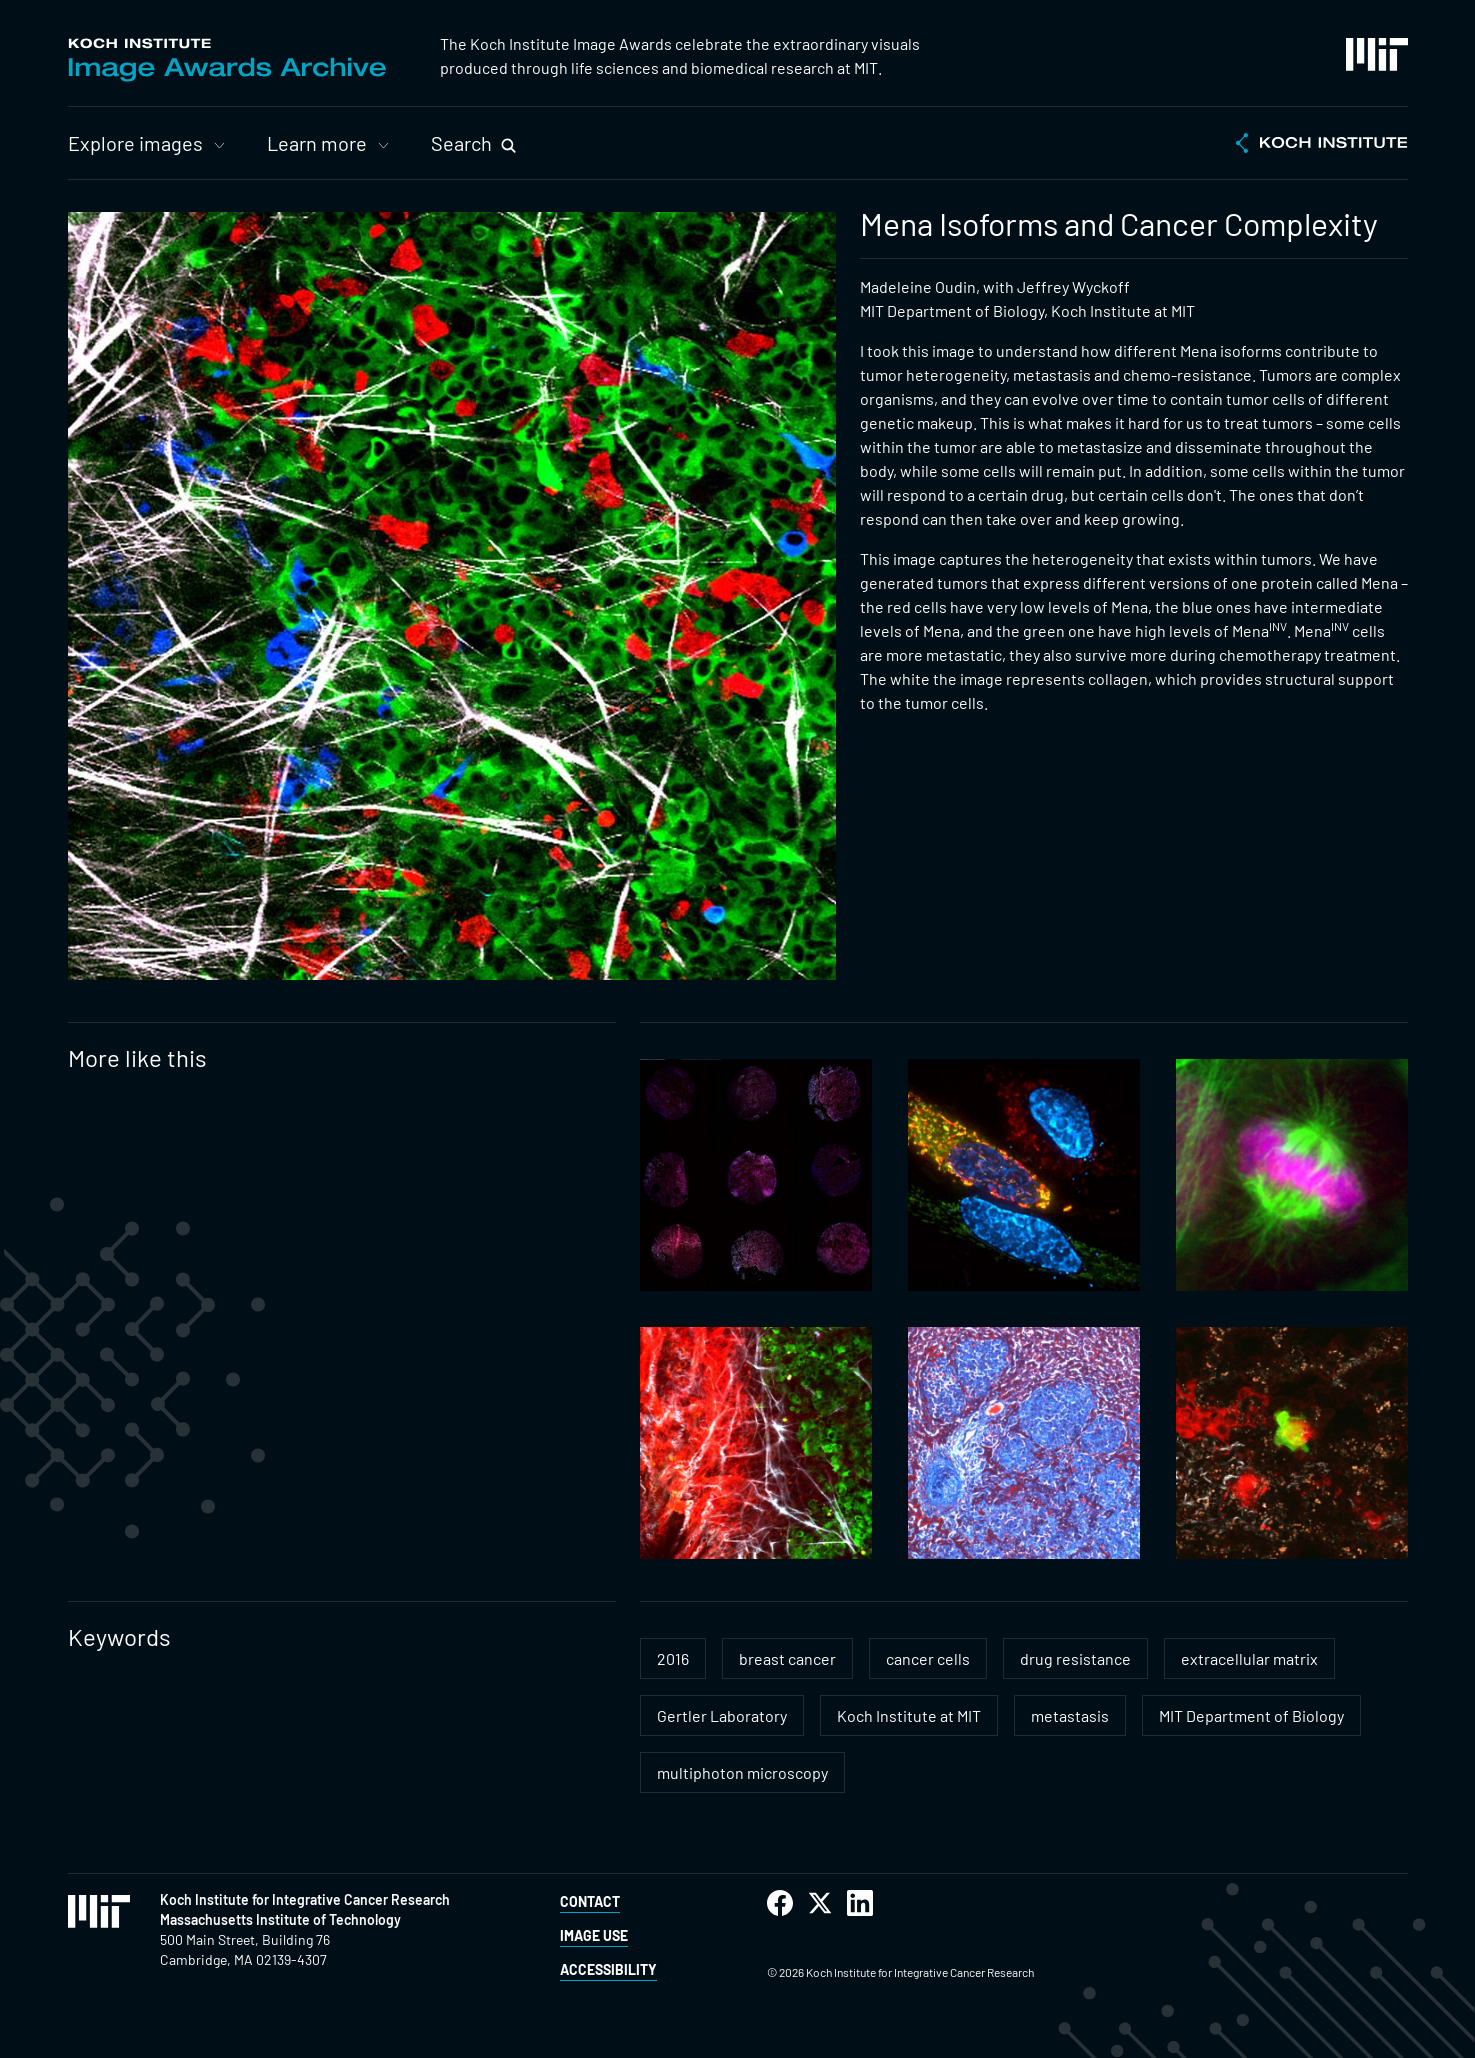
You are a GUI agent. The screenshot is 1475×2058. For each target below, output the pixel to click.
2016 (673, 1658)
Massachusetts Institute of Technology (280, 1919)
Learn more (317, 143)
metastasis (1070, 1715)
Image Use (594, 1935)
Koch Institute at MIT (909, 1715)
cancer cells (928, 1658)
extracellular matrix (1249, 1658)
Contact (590, 1901)
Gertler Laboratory (722, 1715)
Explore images (135, 143)
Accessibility (608, 1969)
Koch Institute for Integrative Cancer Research (305, 1899)
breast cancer (787, 1658)
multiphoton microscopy (742, 1772)
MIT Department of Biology (1251, 1715)
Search (461, 143)
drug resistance (1075, 1658)
